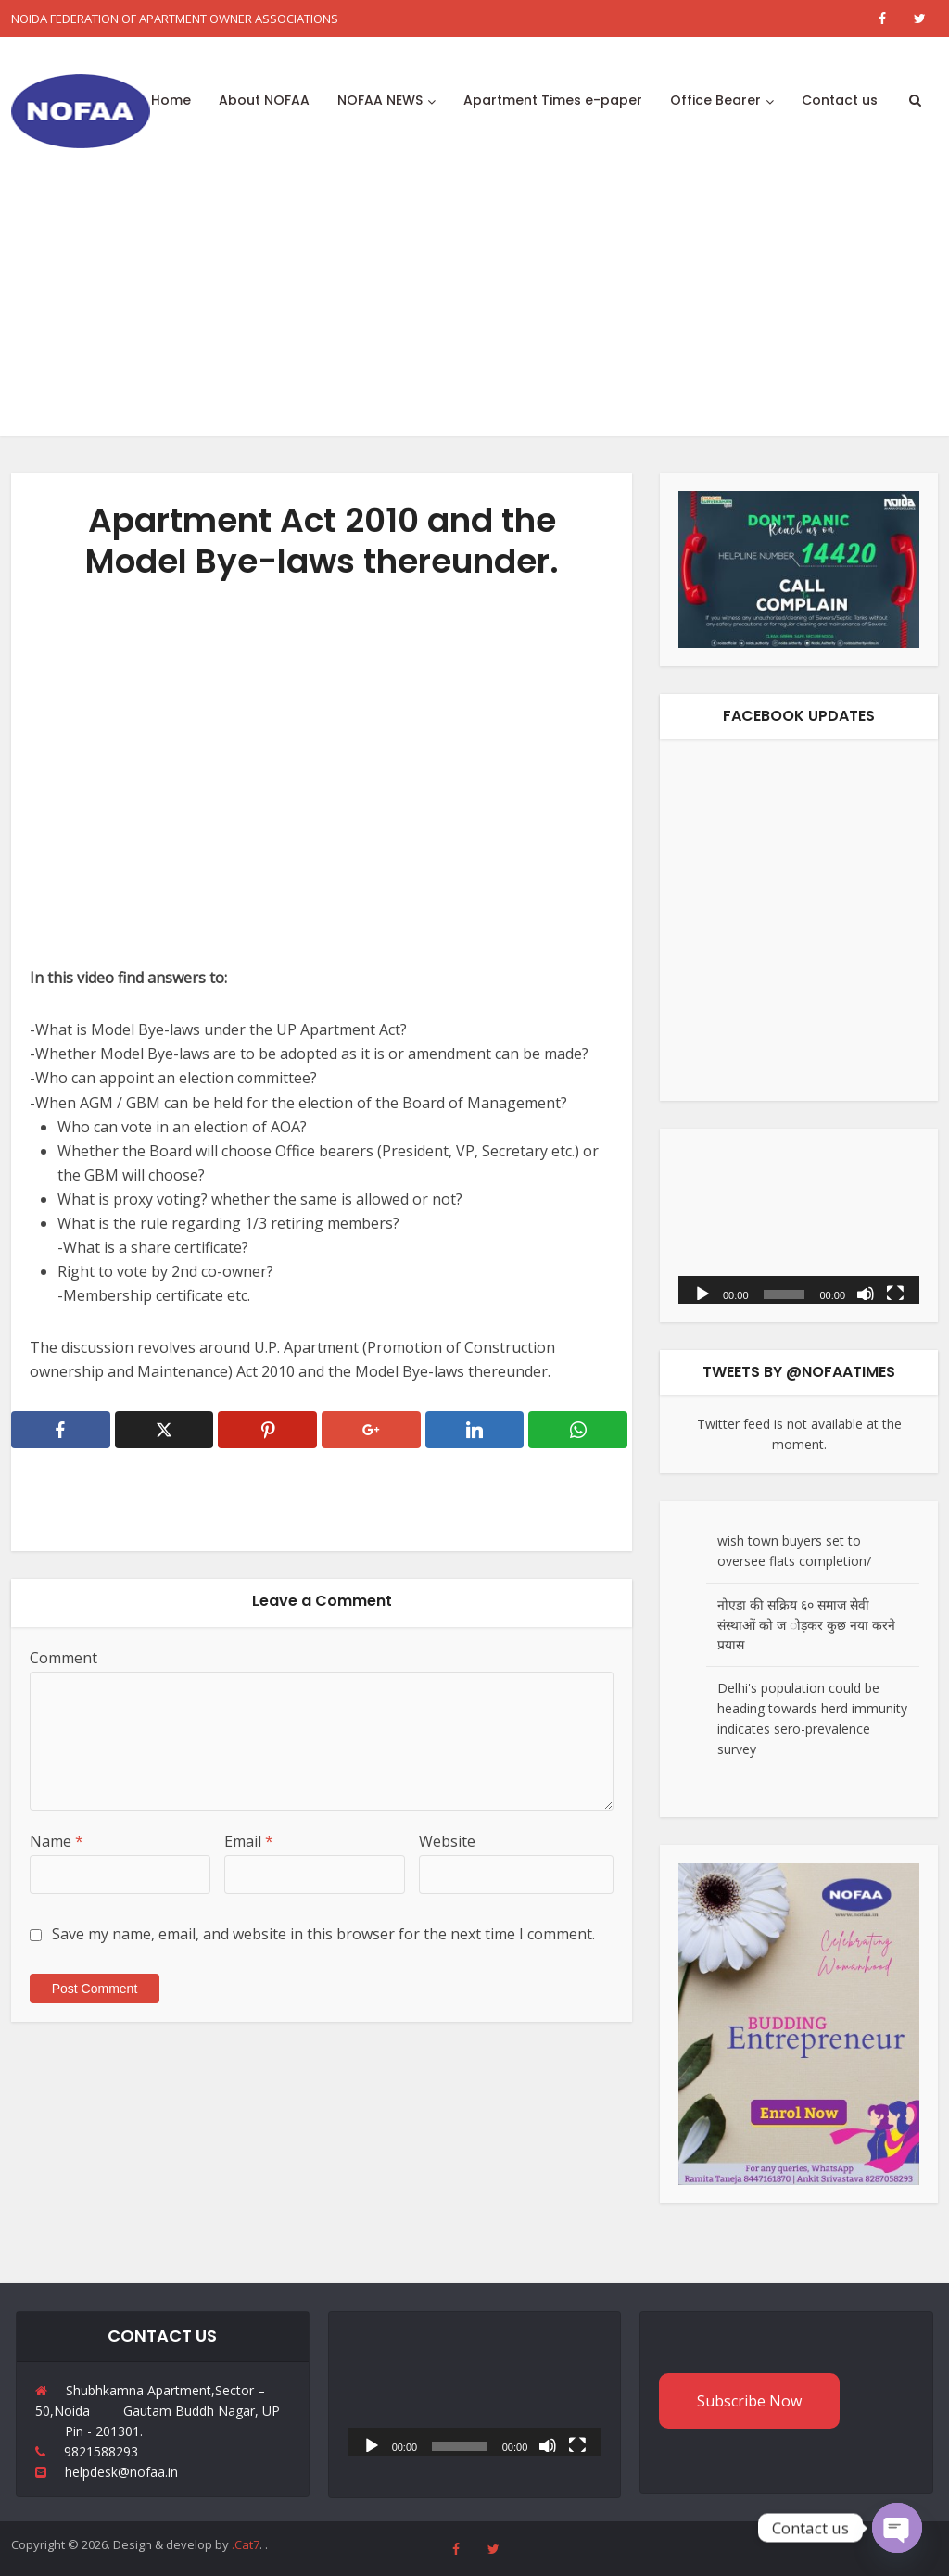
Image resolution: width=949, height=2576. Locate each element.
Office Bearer (715, 100)
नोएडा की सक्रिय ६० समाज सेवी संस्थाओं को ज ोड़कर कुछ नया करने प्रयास (806, 1625)
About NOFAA (264, 100)
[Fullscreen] (895, 1292)
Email (248, 1841)
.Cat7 (245, 2544)
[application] (798, 1225)
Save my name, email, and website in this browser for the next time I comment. (323, 1934)
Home (171, 100)
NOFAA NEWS (380, 100)
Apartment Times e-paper (552, 100)
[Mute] (865, 1292)
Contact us (840, 100)
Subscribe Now (749, 2401)
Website (447, 1841)
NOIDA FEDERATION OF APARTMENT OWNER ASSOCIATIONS (174, 18)
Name (56, 1841)
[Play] (702, 1292)
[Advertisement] (474, 306)
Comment (63, 1658)
